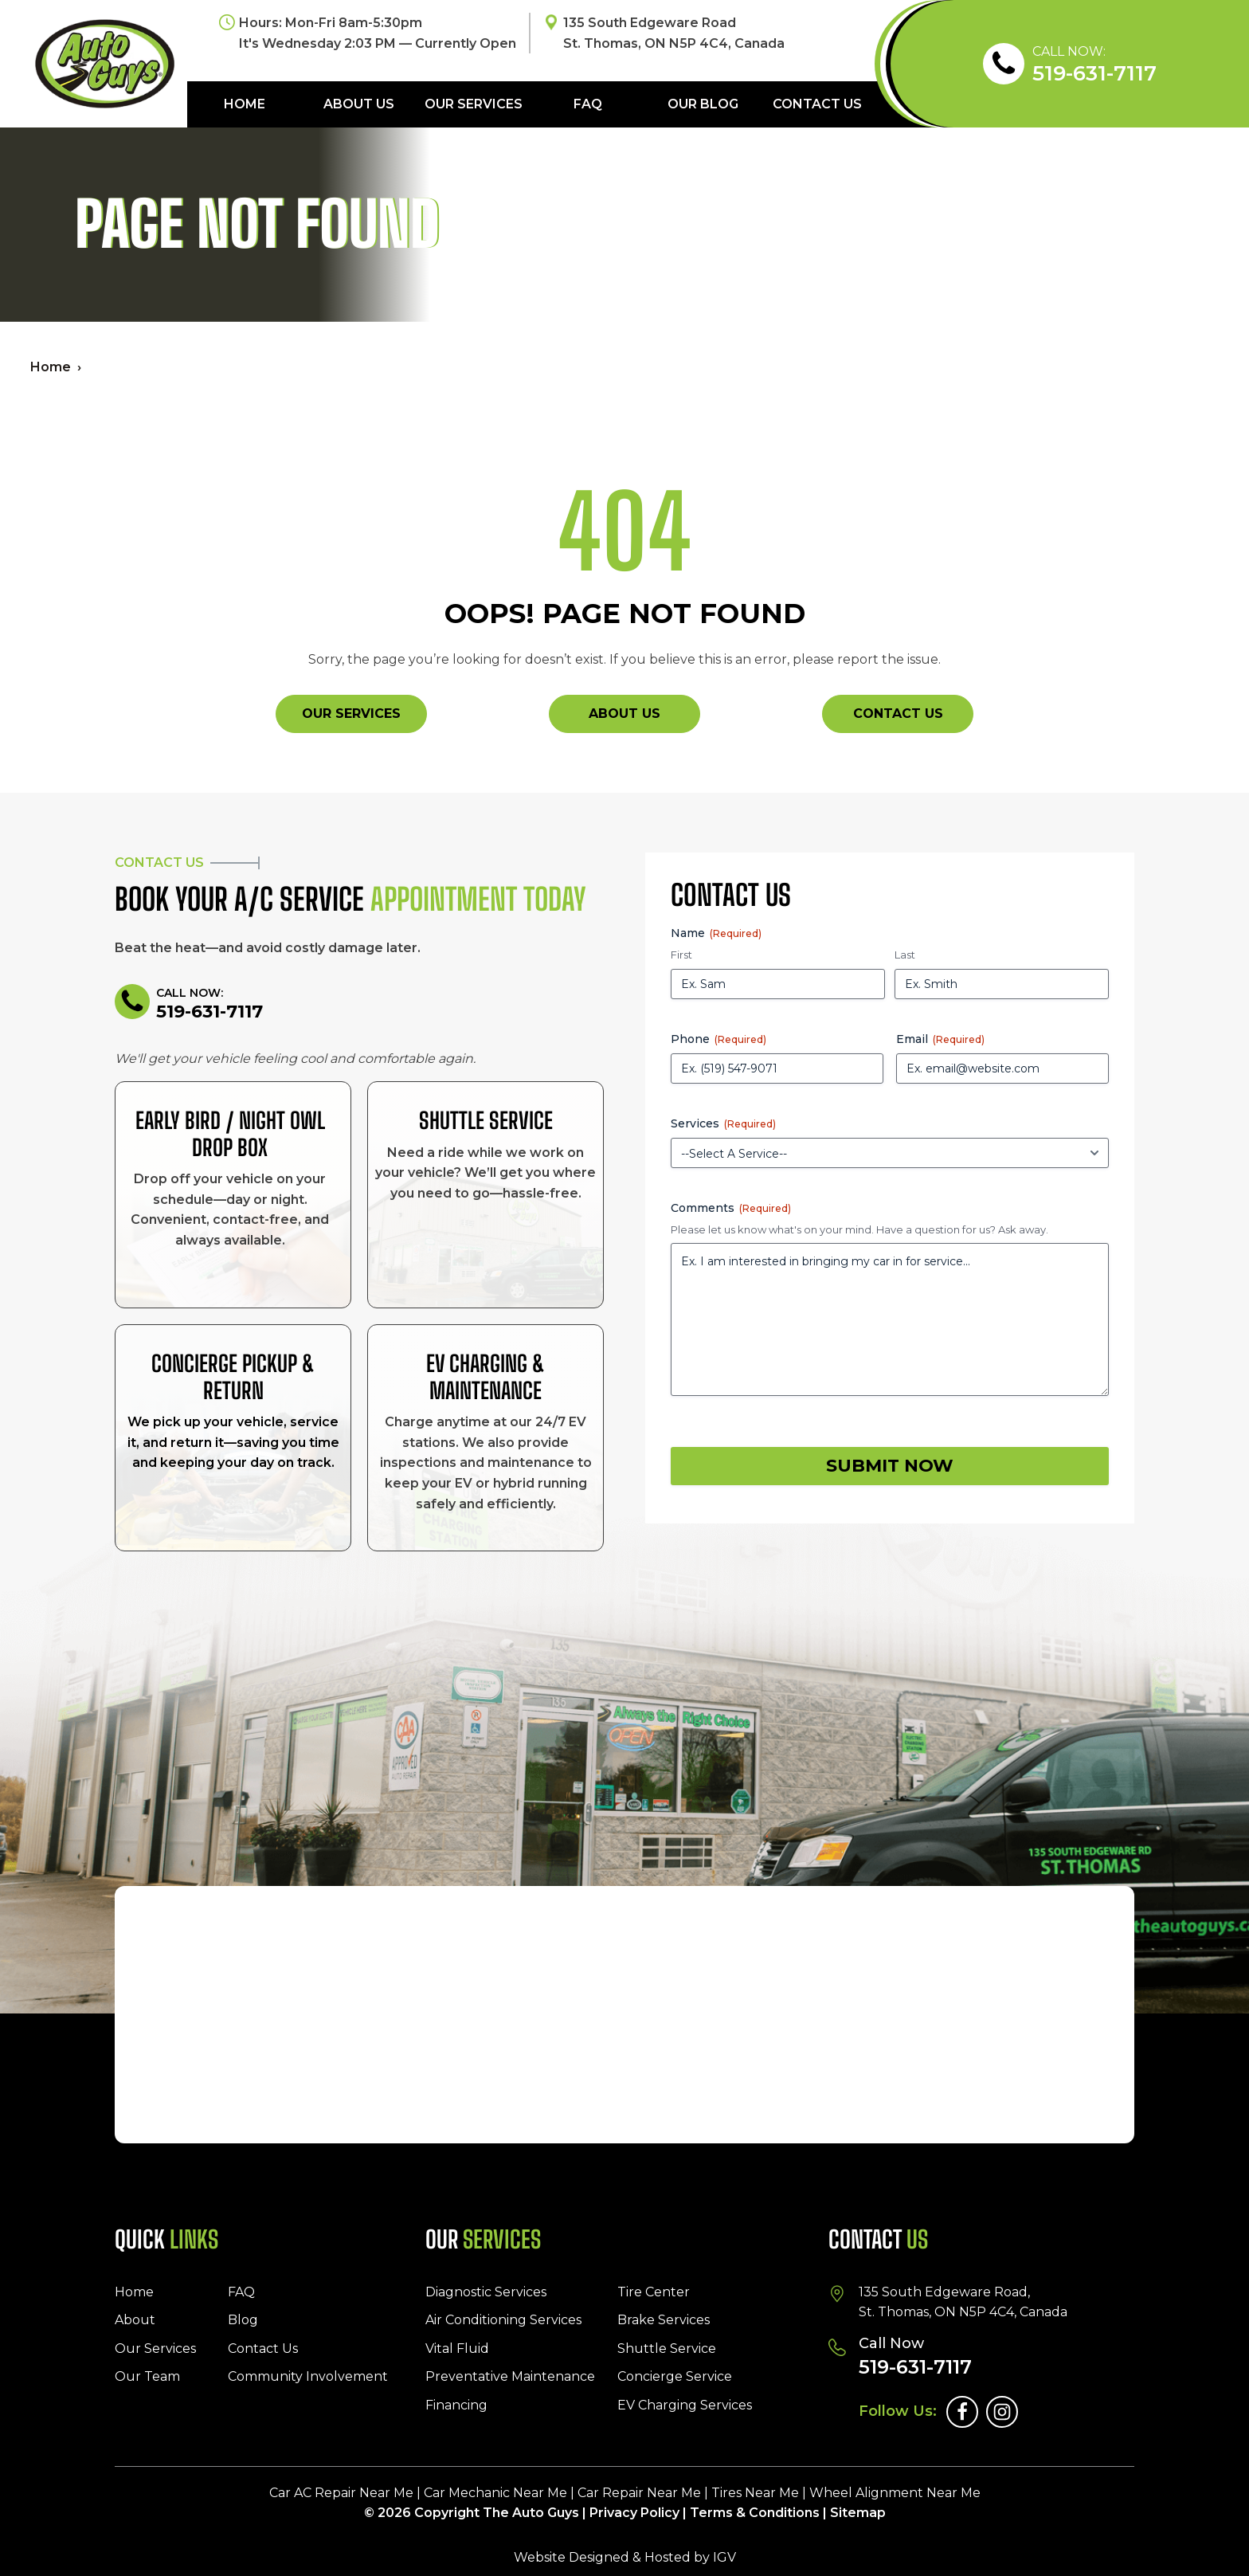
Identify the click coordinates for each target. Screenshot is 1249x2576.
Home (244, 104)
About (135, 2319)
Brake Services (663, 2319)
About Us (358, 104)
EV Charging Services (684, 2405)
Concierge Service (674, 2376)
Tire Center (653, 2292)
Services (723, 1123)
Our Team (147, 2376)
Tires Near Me (755, 2492)
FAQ (588, 104)
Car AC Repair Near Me (341, 2492)
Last (905, 954)
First (681, 954)
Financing (456, 2405)
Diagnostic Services (485, 2292)
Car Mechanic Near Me (495, 2492)
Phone (718, 1039)
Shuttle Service (666, 2348)
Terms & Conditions (755, 2512)
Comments (731, 1208)
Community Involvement (308, 2376)
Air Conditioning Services (503, 2319)
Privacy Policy (634, 2512)
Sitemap (858, 2512)
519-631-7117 (1094, 73)
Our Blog (703, 104)
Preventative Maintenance (510, 2376)
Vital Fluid (457, 2348)
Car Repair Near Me (639, 2492)
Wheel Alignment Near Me (895, 2492)
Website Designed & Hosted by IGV (625, 2557)
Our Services (474, 104)
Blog (243, 2319)
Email (940, 1039)
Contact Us (817, 104)
